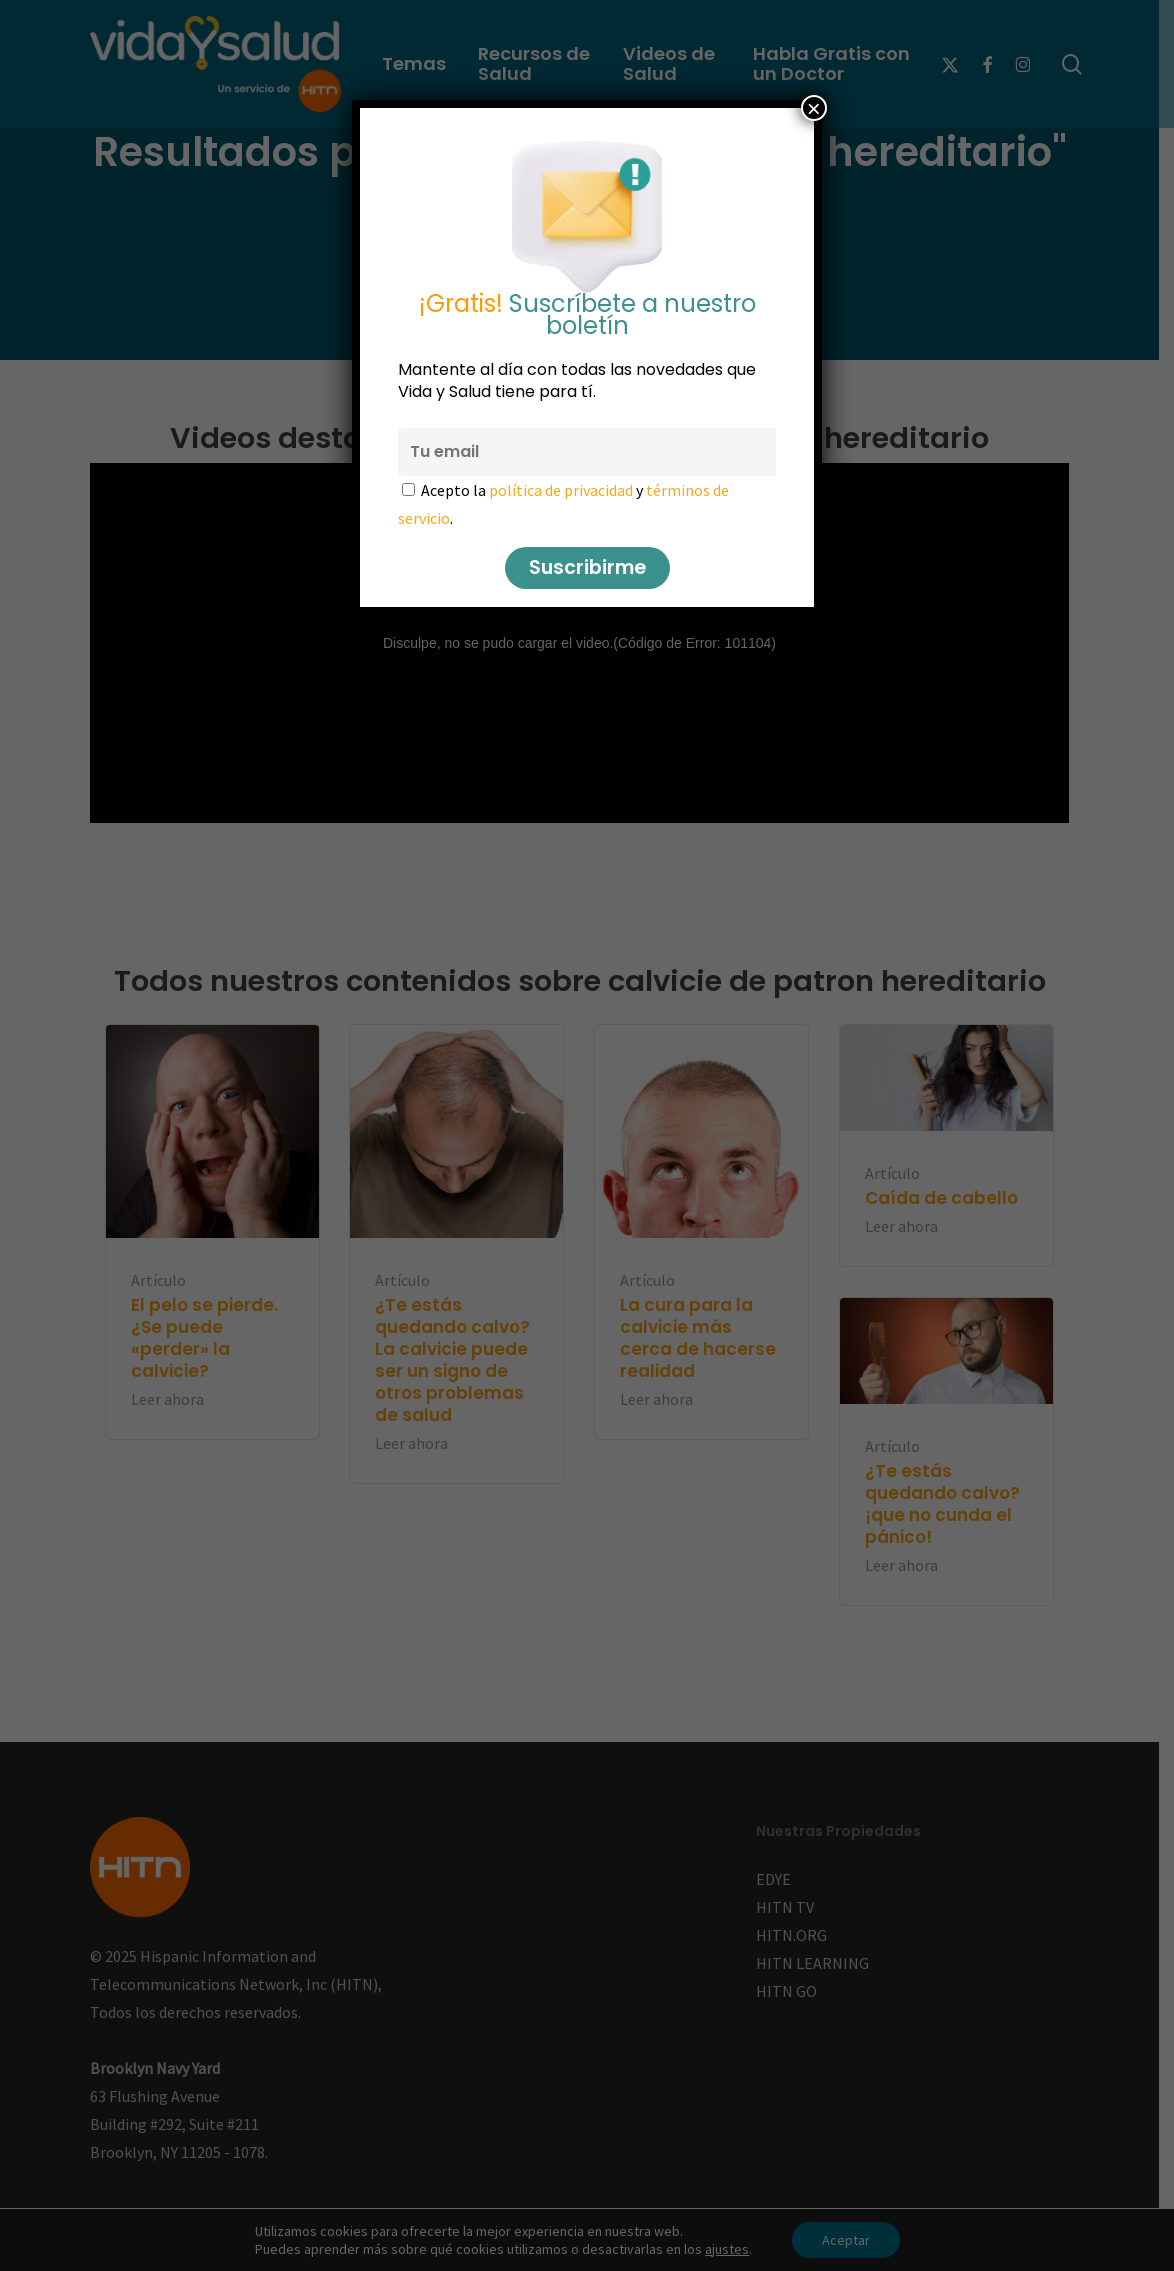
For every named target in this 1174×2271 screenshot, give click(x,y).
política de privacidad (561, 490)
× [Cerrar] (814, 108)
